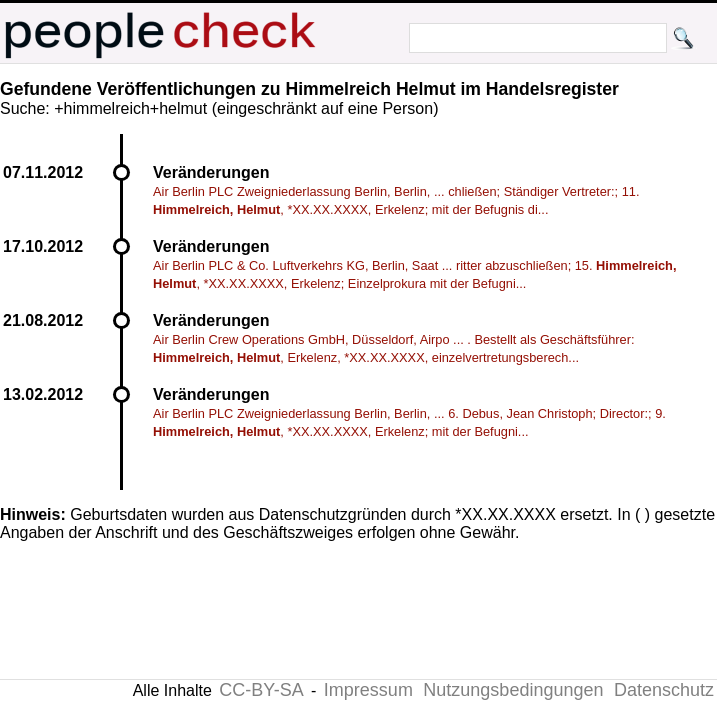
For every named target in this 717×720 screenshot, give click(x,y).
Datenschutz (664, 690)
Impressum (368, 690)
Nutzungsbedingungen (513, 690)
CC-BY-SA (261, 690)
